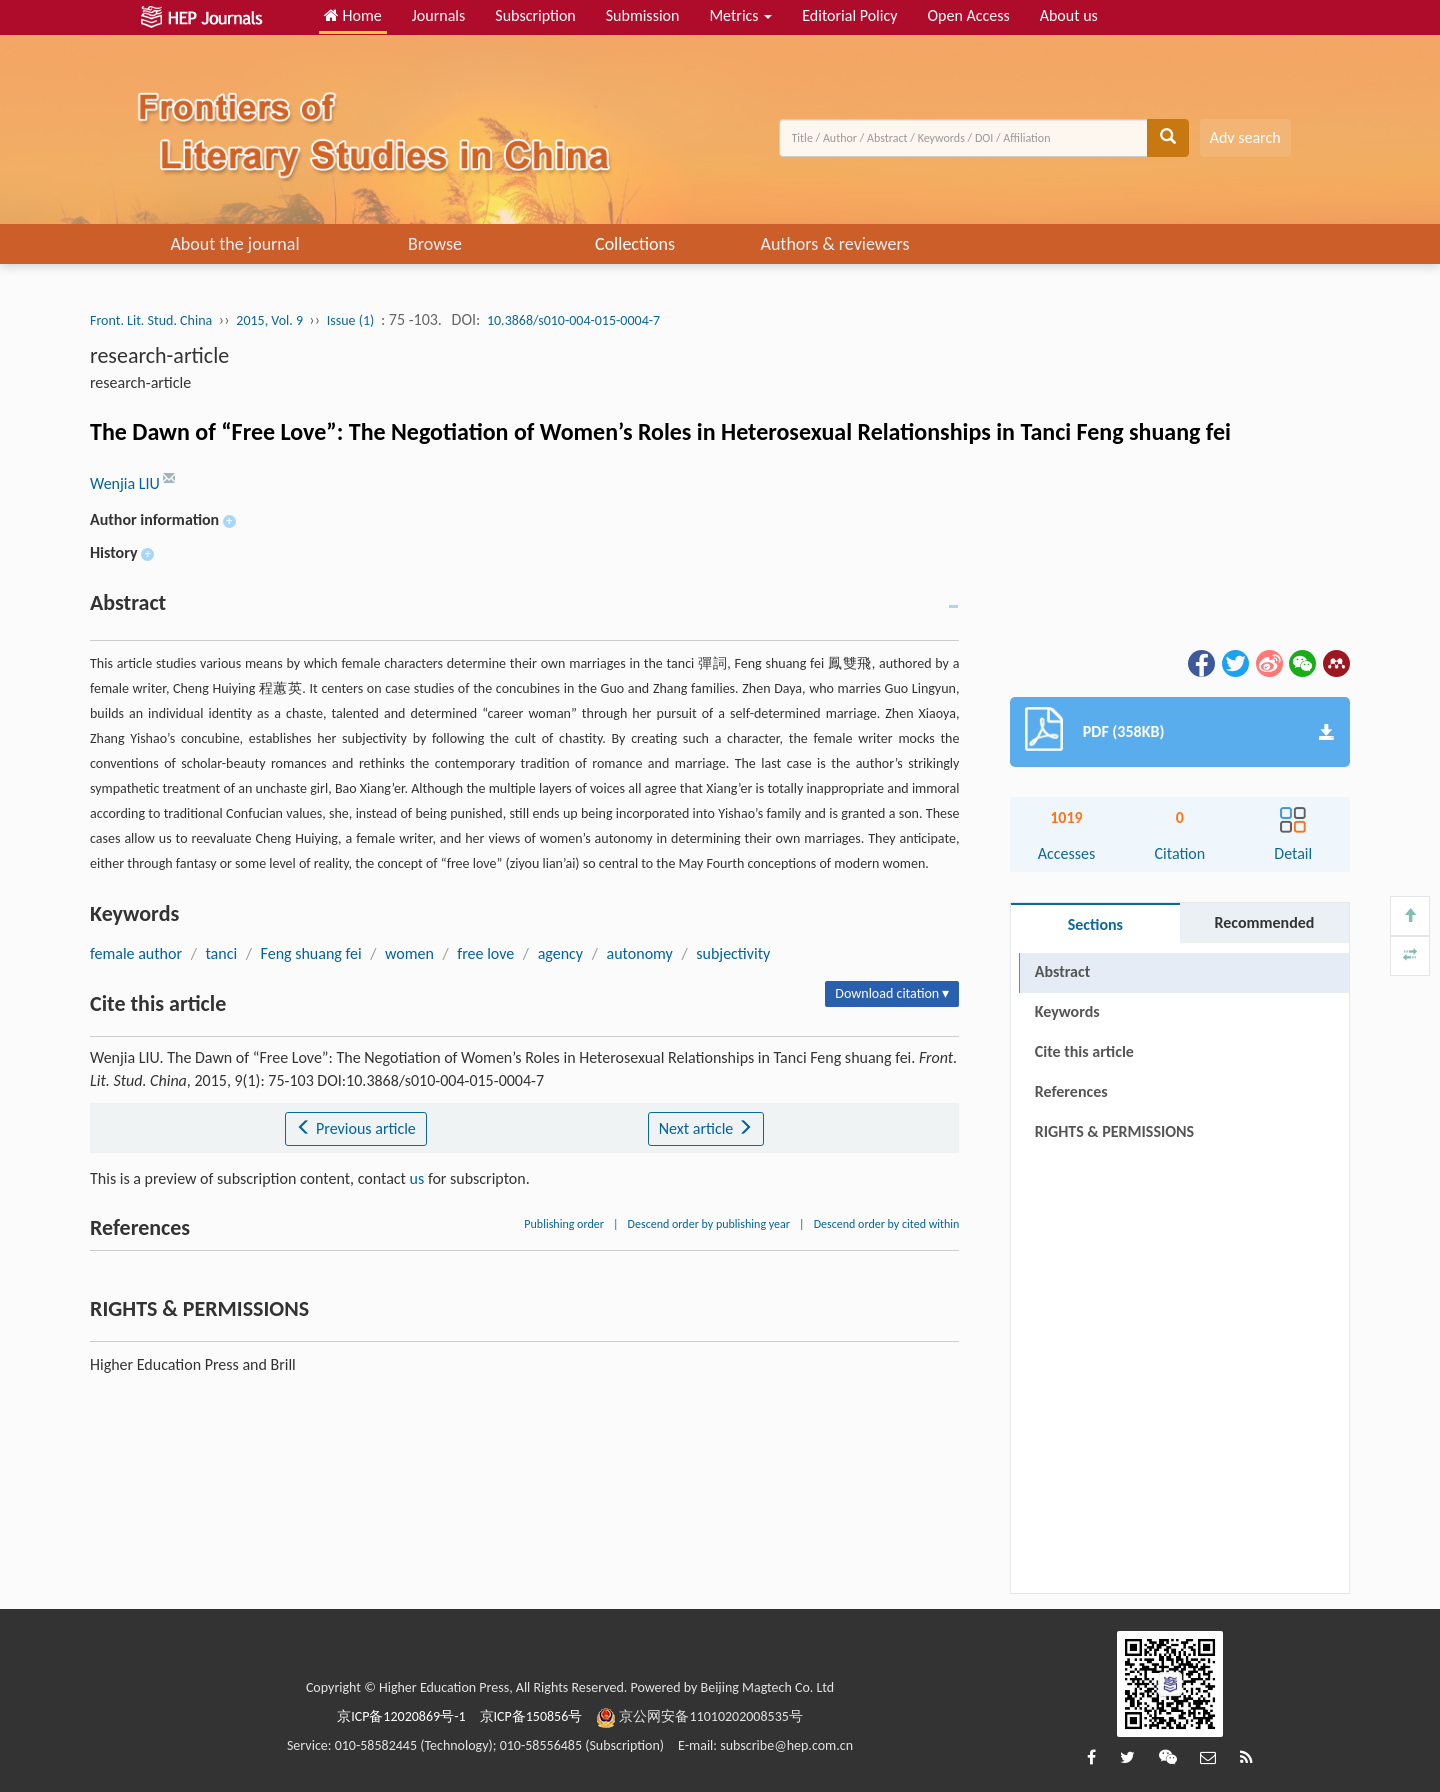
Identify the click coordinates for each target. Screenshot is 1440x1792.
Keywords (1067, 1011)
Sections (1095, 924)
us (417, 1178)
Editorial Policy (849, 15)
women (409, 953)
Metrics (740, 15)
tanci (221, 953)
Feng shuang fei (311, 953)
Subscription (535, 15)
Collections (635, 244)
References (1071, 1091)
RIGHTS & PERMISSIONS (1114, 1131)
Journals (439, 15)
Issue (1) (351, 320)
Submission (643, 15)
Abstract (1062, 971)
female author (136, 953)
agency (560, 953)
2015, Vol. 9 (271, 320)
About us (1069, 15)
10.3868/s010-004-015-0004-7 (573, 320)
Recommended (1264, 922)
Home (353, 15)
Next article (706, 1128)
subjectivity (733, 953)
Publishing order (564, 1224)
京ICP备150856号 (531, 1716)
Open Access (968, 15)
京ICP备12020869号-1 (401, 1716)
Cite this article (1084, 1051)
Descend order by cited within (887, 1224)
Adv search (1245, 137)
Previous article (355, 1128)
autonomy (640, 953)
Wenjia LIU (126, 483)
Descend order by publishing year (709, 1224)
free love (485, 953)
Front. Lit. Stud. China (151, 320)
